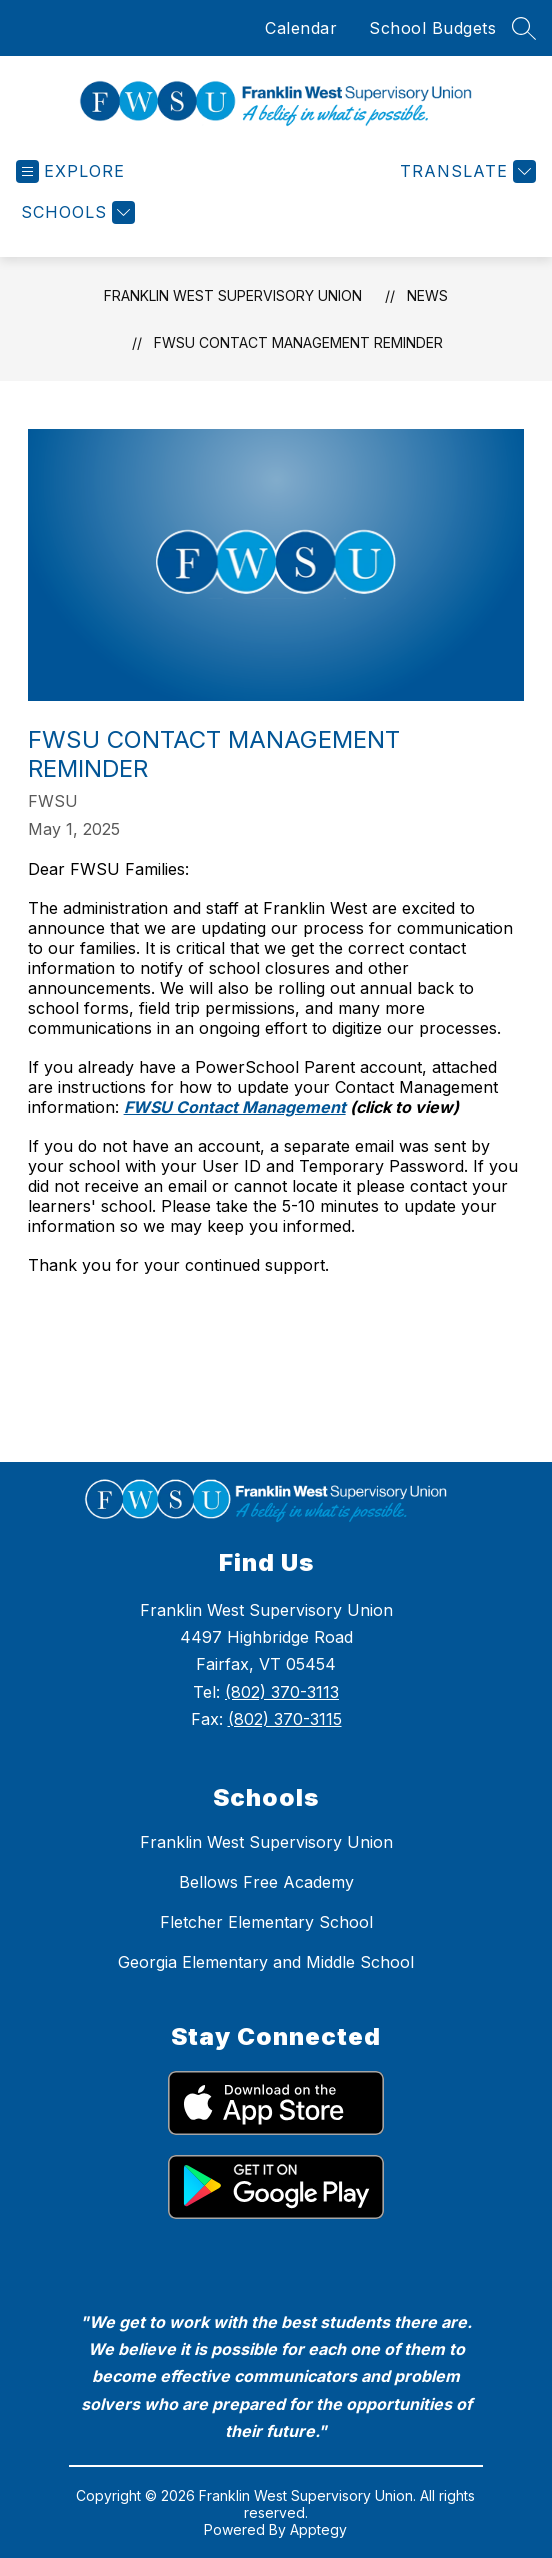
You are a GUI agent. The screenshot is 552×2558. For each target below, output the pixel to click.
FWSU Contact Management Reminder (298, 342)
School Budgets (432, 28)
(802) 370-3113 (282, 1692)
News (427, 295)
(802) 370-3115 (285, 1719)
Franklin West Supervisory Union (233, 295)
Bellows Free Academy (266, 1882)
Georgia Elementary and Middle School (266, 1962)
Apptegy (318, 2529)
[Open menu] (70, 171)
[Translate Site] (465, 171)
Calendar (301, 28)
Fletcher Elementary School (266, 1922)
